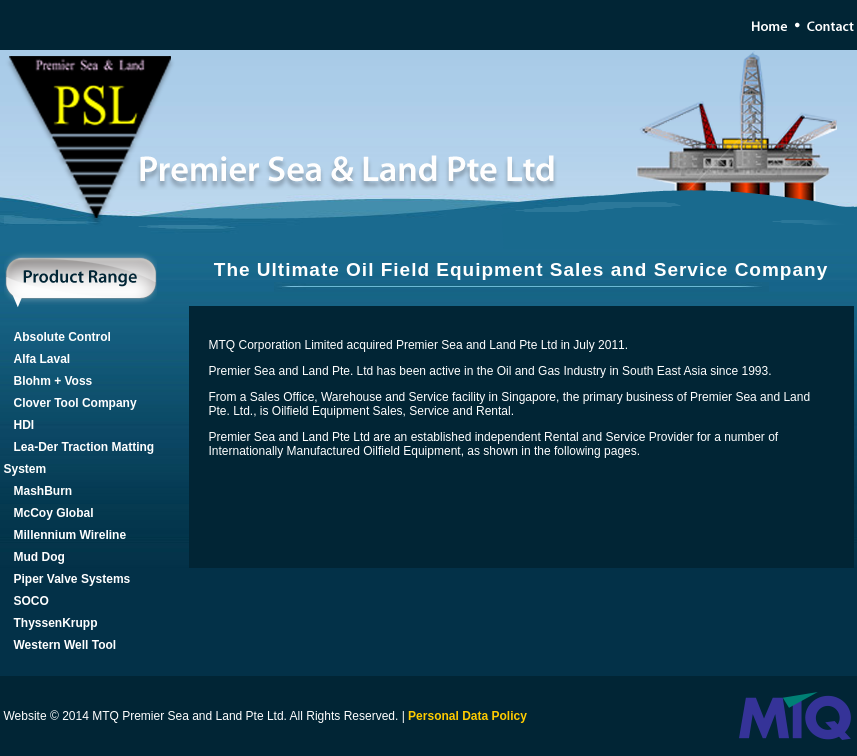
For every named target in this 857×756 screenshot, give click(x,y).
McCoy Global (54, 513)
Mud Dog (39, 557)
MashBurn (43, 491)
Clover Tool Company (75, 403)
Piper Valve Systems (72, 579)
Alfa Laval (42, 359)
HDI (24, 425)
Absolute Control (62, 337)
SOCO (31, 601)
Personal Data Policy (467, 716)
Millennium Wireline (70, 535)
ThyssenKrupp (56, 623)
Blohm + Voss (53, 381)
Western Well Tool (65, 645)
